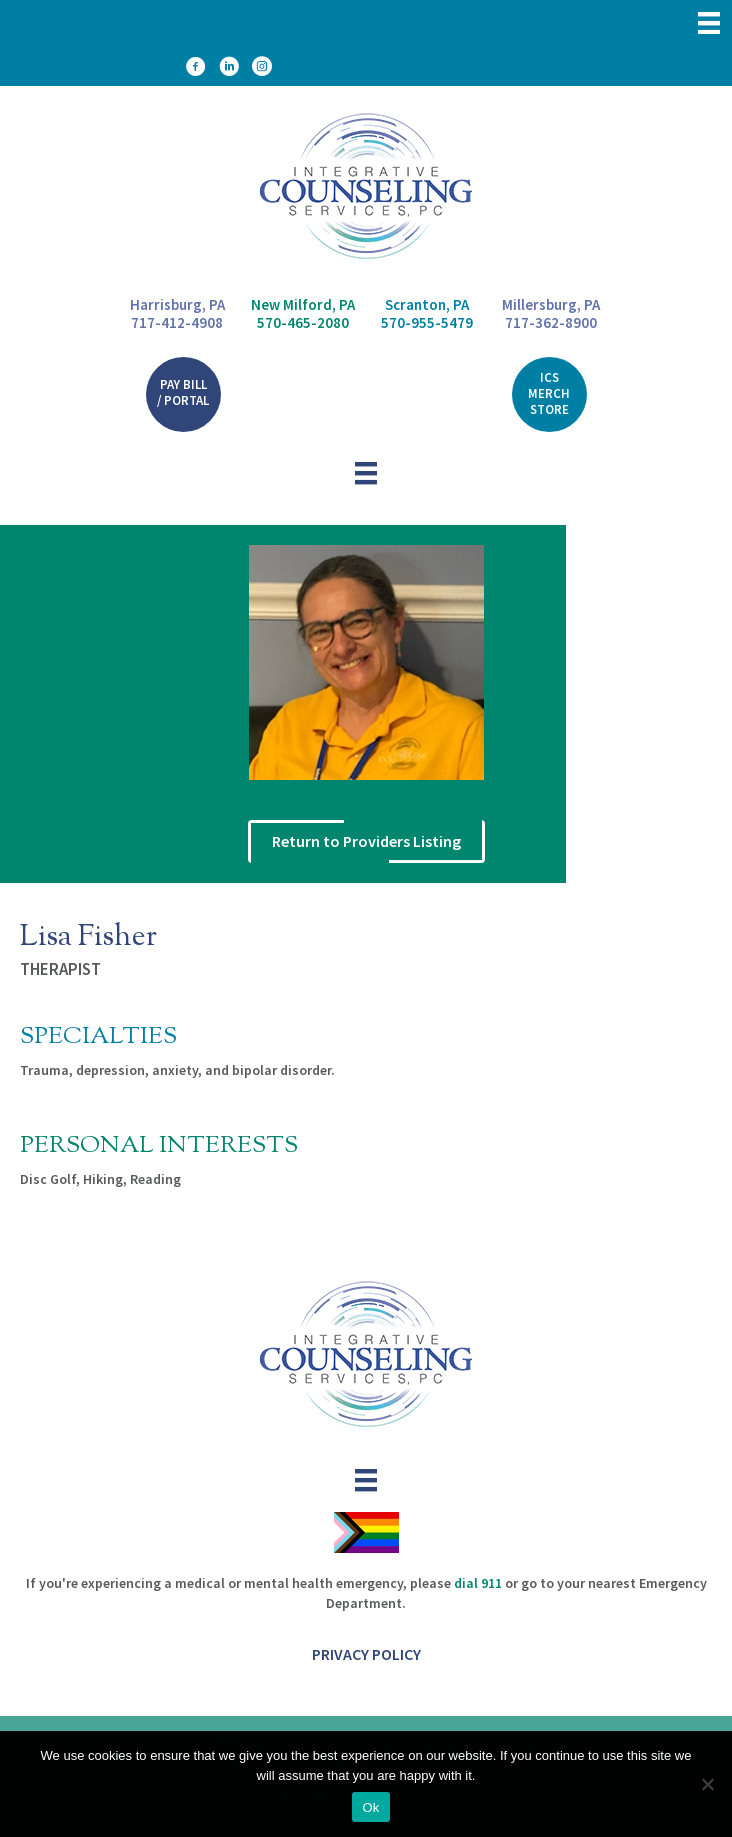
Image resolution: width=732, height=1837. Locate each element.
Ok (370, 1807)
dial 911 (478, 1583)
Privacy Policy (366, 1654)
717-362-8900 (551, 322)
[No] (707, 1784)
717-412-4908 (177, 323)
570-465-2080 (303, 322)
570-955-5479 (427, 322)
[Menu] (709, 23)
